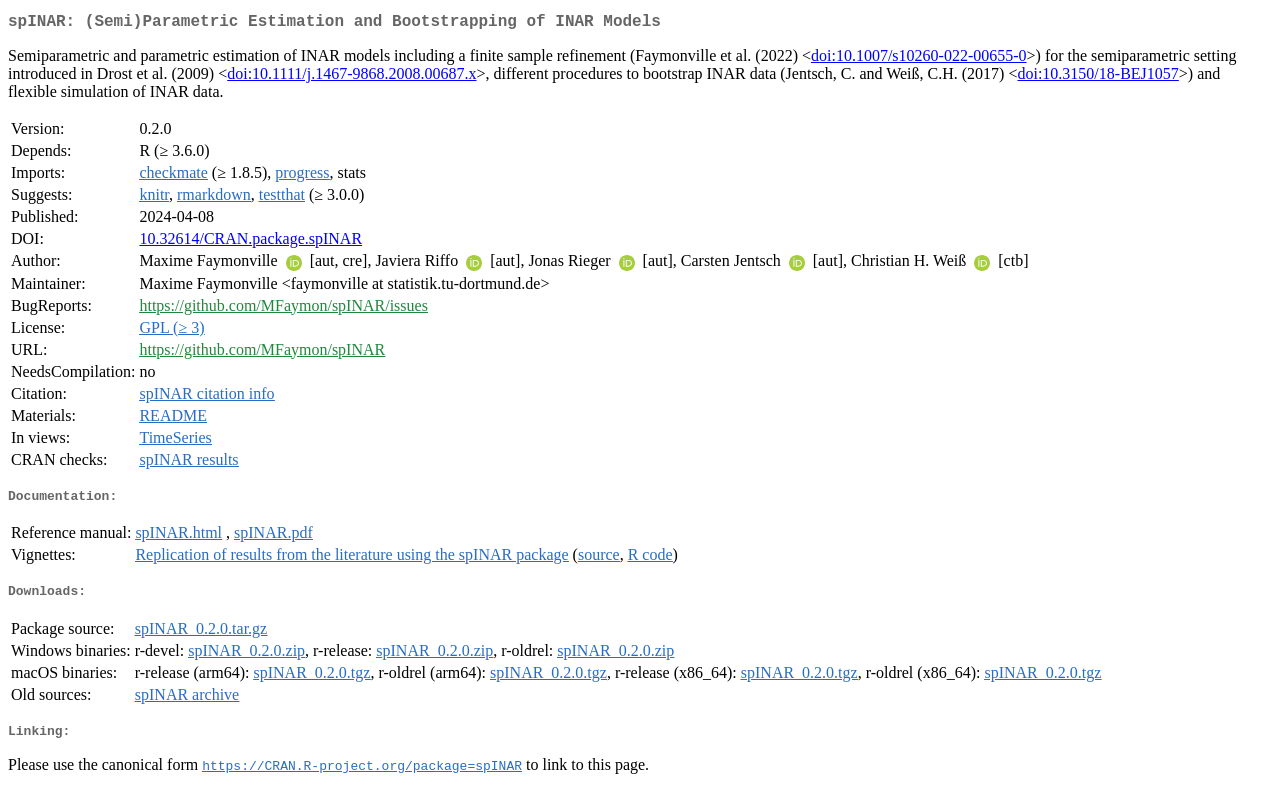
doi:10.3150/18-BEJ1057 (1097, 77)
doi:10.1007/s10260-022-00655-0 (919, 59)
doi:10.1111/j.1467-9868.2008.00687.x (351, 77)
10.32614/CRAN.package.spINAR (250, 242)
